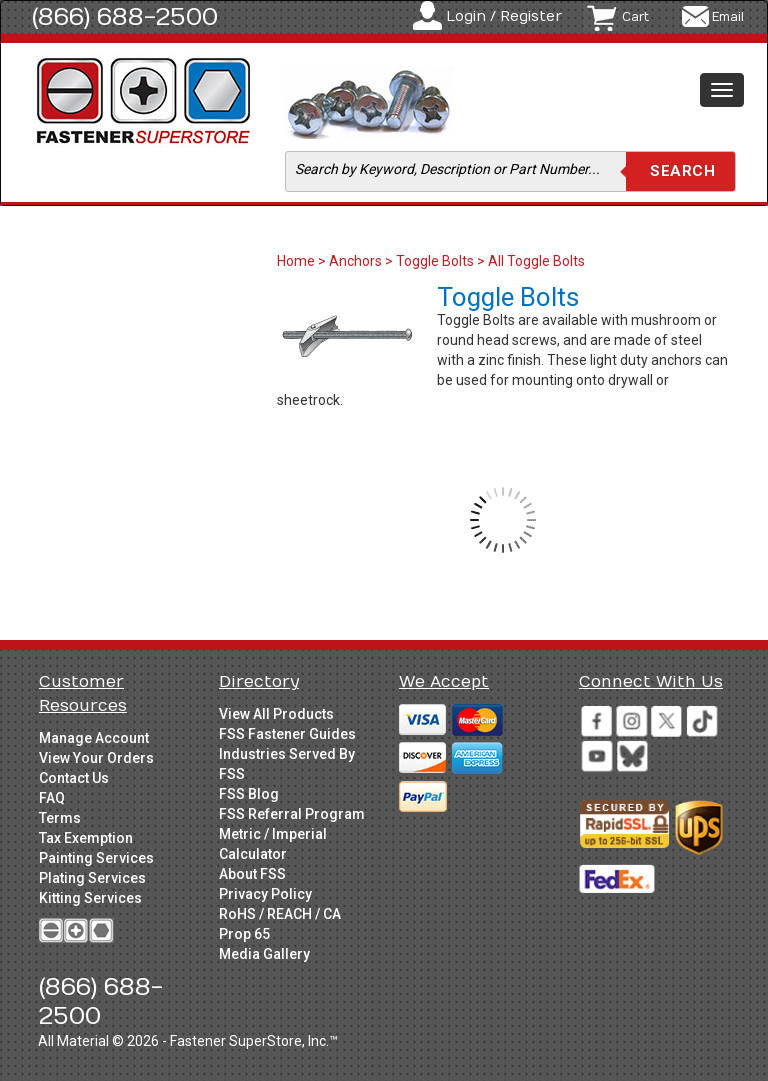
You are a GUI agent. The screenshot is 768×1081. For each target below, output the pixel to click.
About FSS (252, 874)
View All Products (276, 714)
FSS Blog (249, 794)
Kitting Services (90, 898)
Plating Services (92, 878)
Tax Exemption (86, 838)
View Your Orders (96, 758)
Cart (635, 17)
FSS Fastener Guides (287, 734)
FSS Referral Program (292, 814)
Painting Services (96, 858)
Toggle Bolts (435, 261)
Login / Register (504, 16)
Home (297, 261)
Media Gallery (264, 954)
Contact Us (74, 778)
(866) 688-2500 (125, 17)
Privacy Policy (265, 894)
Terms (60, 818)
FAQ (52, 798)
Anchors (355, 261)
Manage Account (94, 738)
